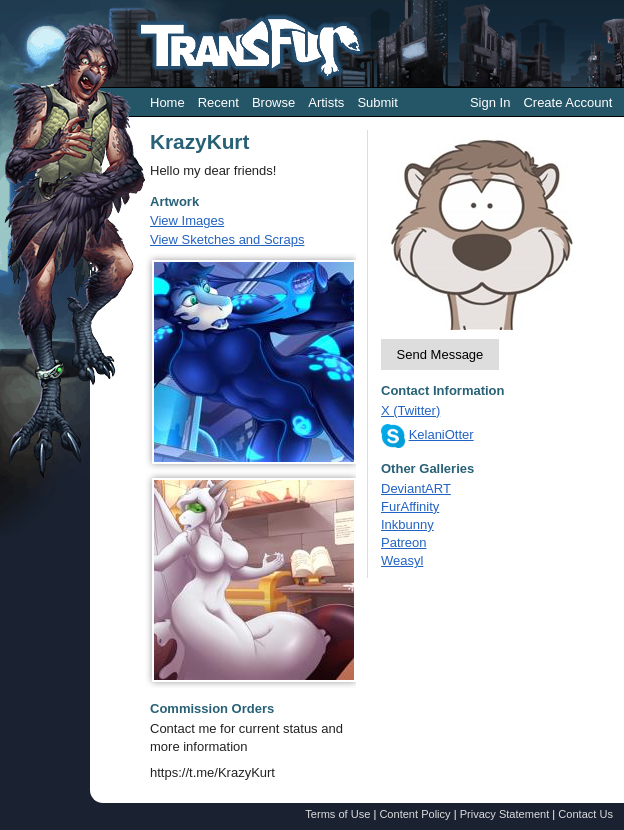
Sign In (490, 102)
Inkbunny (407, 524)
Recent (218, 102)
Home (167, 102)
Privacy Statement (505, 814)
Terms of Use (337, 814)
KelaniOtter (441, 434)
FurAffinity (410, 506)
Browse (273, 102)
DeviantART (416, 488)
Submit (377, 102)
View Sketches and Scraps (227, 239)
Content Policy (414, 814)
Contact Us (585, 814)
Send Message (440, 354)
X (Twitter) (410, 410)
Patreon (404, 542)
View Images (187, 220)
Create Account (567, 102)
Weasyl (402, 560)
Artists (326, 102)
